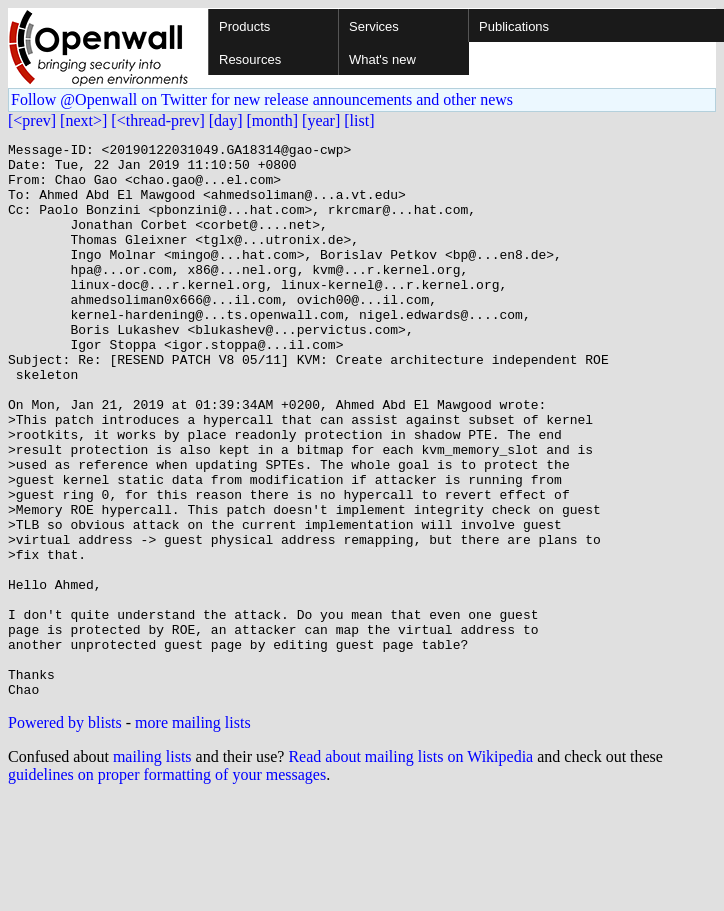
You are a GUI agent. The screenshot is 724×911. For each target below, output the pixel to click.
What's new (382, 59)
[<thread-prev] (157, 120)
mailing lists (152, 867)
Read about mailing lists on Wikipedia (410, 867)
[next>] (83, 120)
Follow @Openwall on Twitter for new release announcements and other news (262, 99)
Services (374, 26)
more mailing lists (193, 833)
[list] (359, 120)
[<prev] (32, 120)
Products (244, 26)
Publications (514, 26)
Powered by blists (65, 833)
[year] (321, 120)
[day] (226, 120)
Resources (250, 59)
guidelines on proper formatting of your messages (167, 885)
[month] (273, 120)
